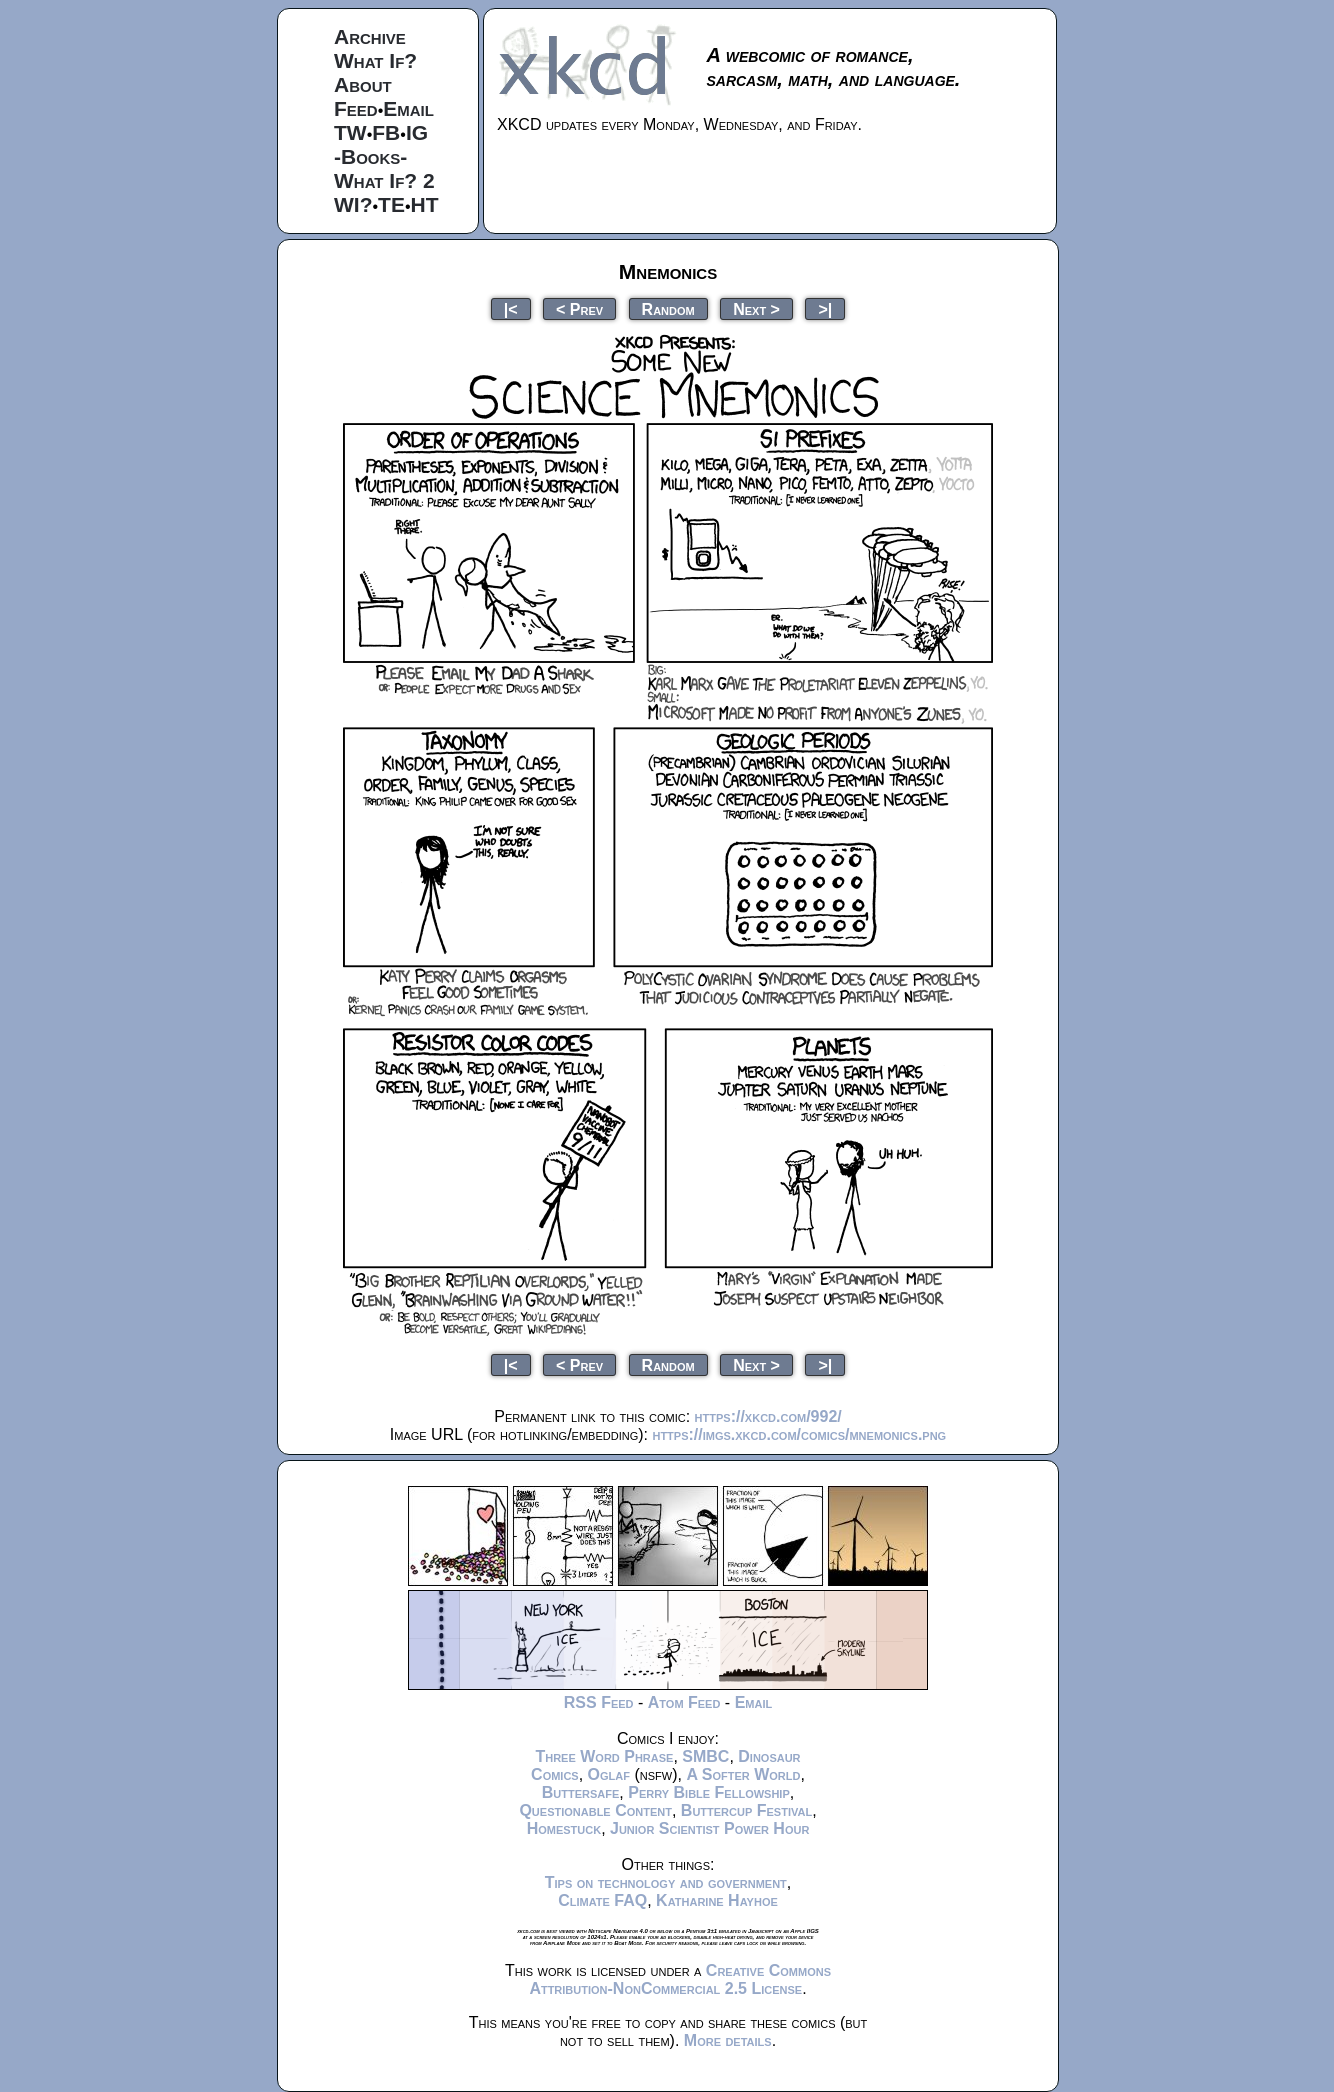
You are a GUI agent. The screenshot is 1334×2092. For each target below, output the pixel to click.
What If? (375, 60)
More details (728, 2040)
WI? (353, 204)
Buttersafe (581, 1792)
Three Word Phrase (604, 1756)
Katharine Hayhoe (717, 1900)
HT (425, 204)
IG (417, 132)
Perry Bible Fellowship (709, 1792)
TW (350, 132)
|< (511, 308)
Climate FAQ (602, 1900)
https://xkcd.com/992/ (768, 1416)
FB (386, 132)
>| (825, 308)
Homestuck (564, 1828)
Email (408, 108)
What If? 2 (384, 180)
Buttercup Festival (746, 1810)
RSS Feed (599, 1702)
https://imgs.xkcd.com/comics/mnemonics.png (799, 1434)
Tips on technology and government (666, 1882)
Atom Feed (684, 1702)
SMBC (705, 1756)
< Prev (579, 308)
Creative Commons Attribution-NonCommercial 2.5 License (680, 1979)
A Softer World (743, 1774)
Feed (356, 108)
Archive (370, 36)
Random (668, 308)
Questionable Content (595, 1810)
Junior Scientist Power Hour (709, 1828)
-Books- (370, 156)
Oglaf (609, 1774)
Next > (756, 308)
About (363, 84)
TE (391, 204)
